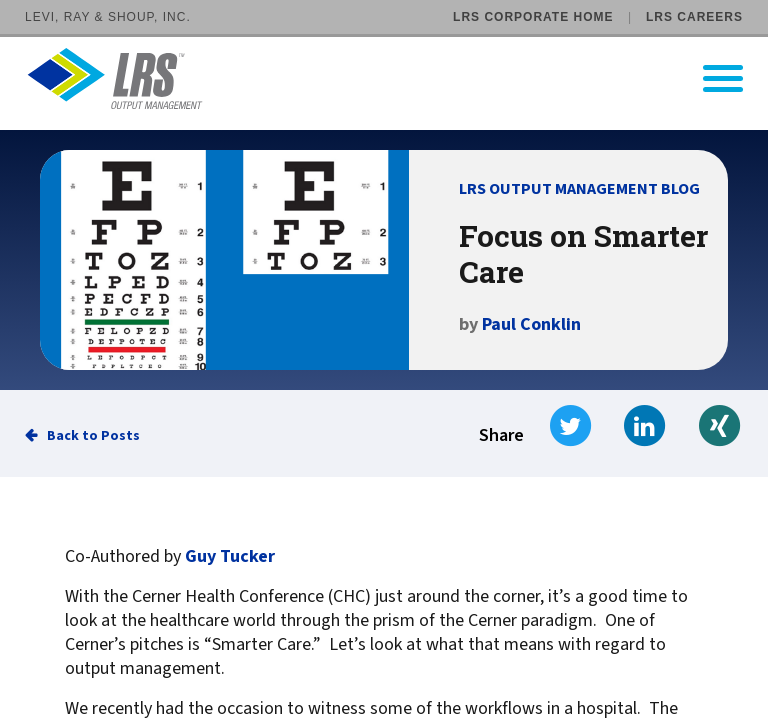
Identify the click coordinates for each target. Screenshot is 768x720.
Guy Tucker (230, 557)
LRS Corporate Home (533, 17)
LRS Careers (694, 17)
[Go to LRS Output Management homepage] (396, 78)
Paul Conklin (531, 324)
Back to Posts (93, 436)
